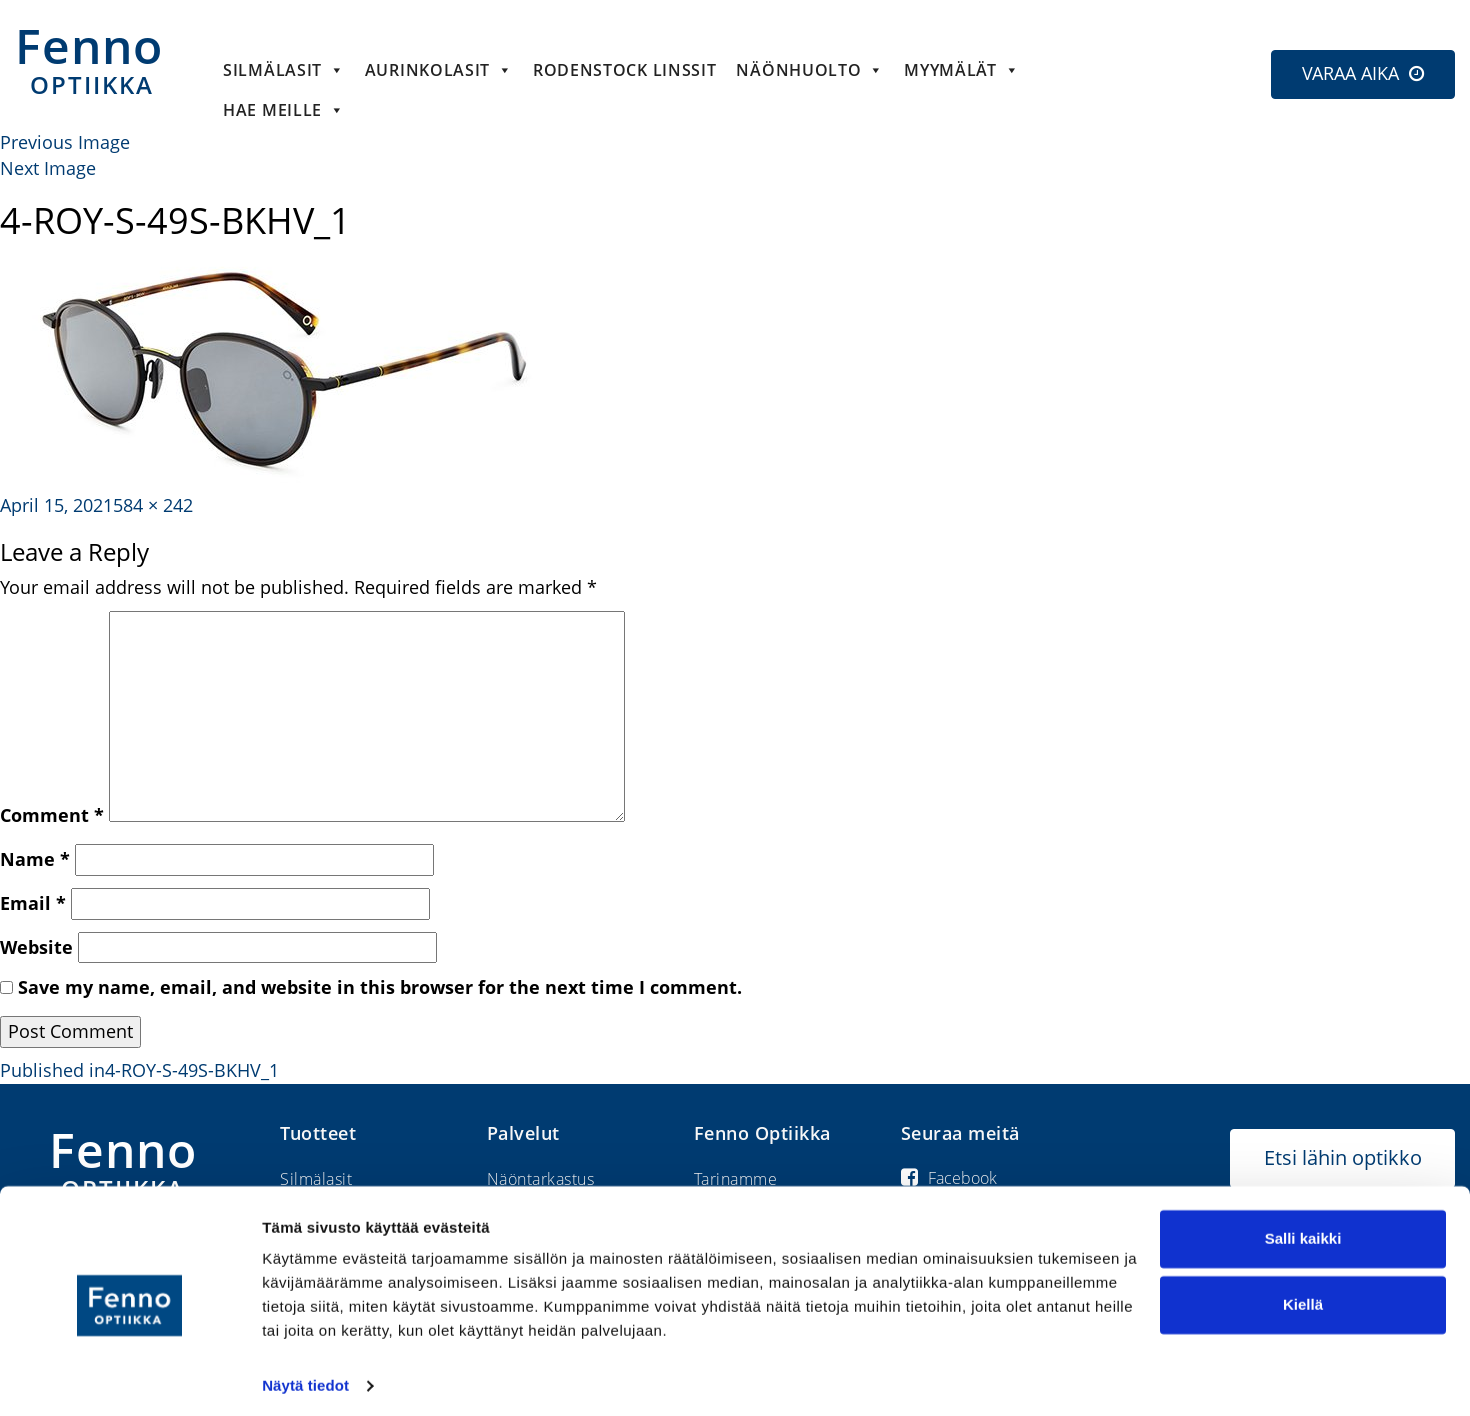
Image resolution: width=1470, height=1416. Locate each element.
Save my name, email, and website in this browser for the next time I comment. (380, 987)
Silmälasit (284, 70)
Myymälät (961, 70)
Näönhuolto (810, 70)
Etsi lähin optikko (1343, 1157)
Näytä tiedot (305, 1376)
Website (36, 947)
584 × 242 (153, 505)
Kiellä (1303, 1294)
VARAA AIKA (1350, 73)
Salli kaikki (1303, 1229)
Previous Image (65, 142)
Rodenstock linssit (625, 70)
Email (33, 903)
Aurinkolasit (439, 70)
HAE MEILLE (284, 110)
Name (35, 859)
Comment (52, 815)
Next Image (48, 168)
